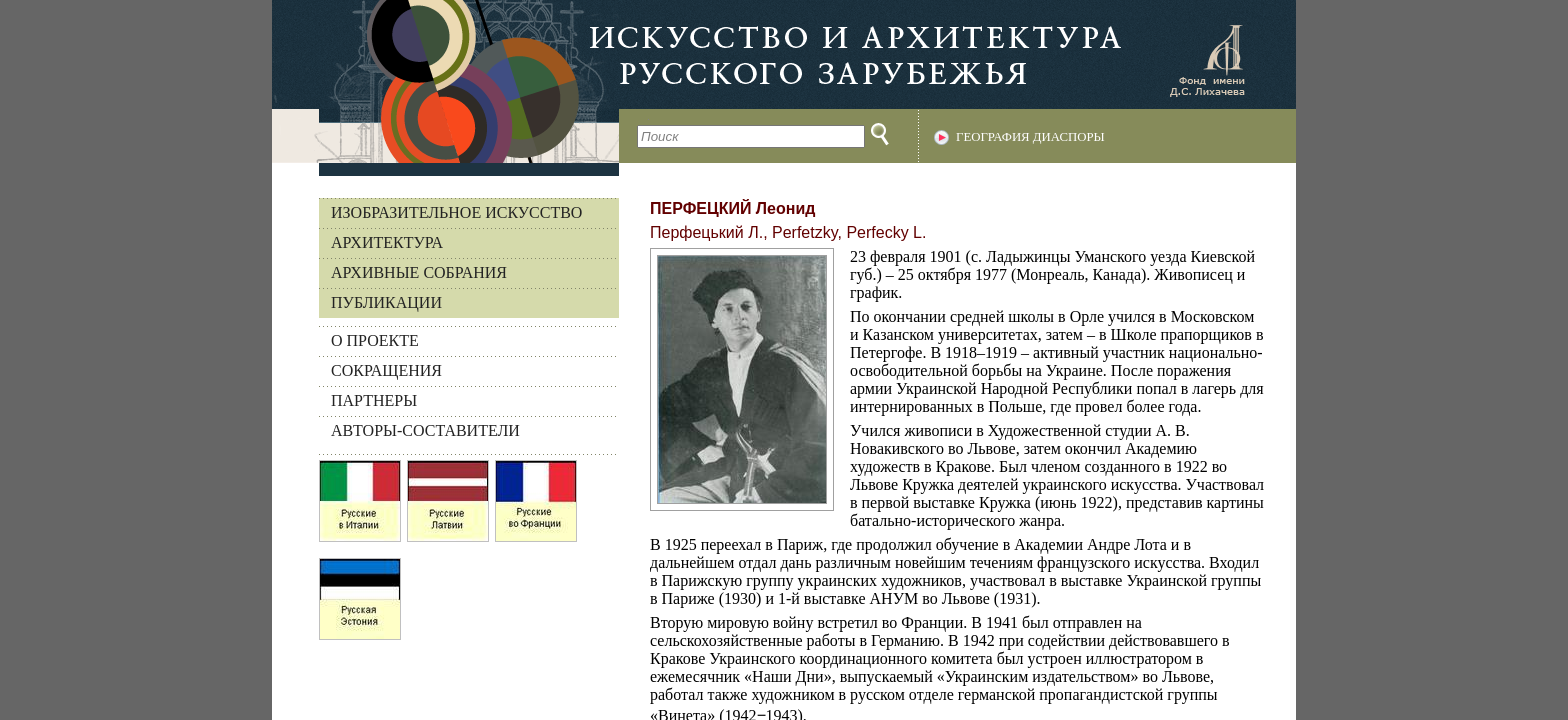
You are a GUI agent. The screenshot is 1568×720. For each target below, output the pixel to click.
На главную (445, 81)
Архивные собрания (419, 272)
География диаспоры (1030, 137)
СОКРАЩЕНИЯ (386, 370)
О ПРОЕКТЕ (375, 340)
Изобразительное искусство (456, 212)
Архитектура (387, 242)
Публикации (386, 302)
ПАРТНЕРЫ (374, 400)
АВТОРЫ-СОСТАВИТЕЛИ (425, 430)
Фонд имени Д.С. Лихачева (1207, 60)
